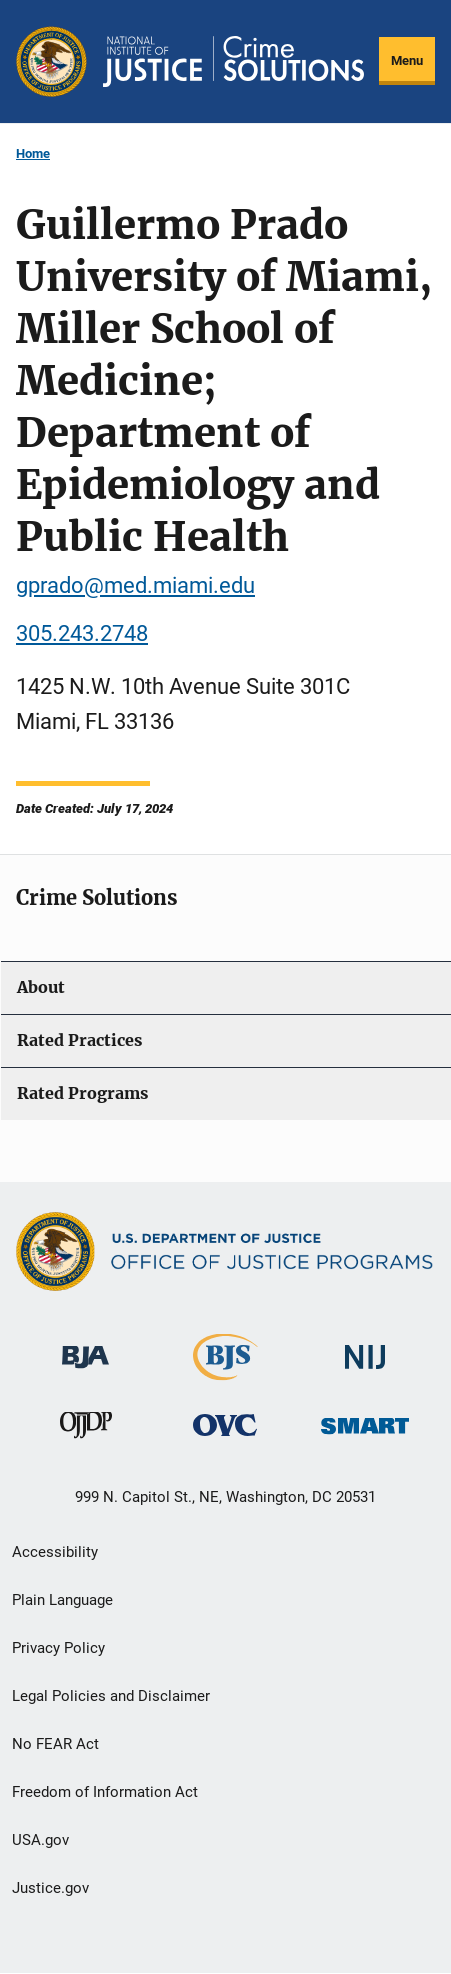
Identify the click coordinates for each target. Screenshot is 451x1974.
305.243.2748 (82, 633)
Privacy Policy (58, 1648)
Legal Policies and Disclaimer (111, 1696)
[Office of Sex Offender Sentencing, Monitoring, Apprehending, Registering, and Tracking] (365, 1420)
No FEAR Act (55, 1744)
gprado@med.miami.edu (135, 585)
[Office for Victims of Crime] (225, 1424)
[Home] (233, 61)
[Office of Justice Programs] (51, 61)
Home (33, 153)
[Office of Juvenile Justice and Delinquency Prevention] (86, 1429)
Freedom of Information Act (105, 1792)
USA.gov (40, 1840)
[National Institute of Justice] (365, 1347)
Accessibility (55, 1552)
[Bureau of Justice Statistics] (225, 1370)
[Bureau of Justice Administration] (85, 1346)
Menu (407, 60)
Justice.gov (50, 1888)
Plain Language (62, 1600)
